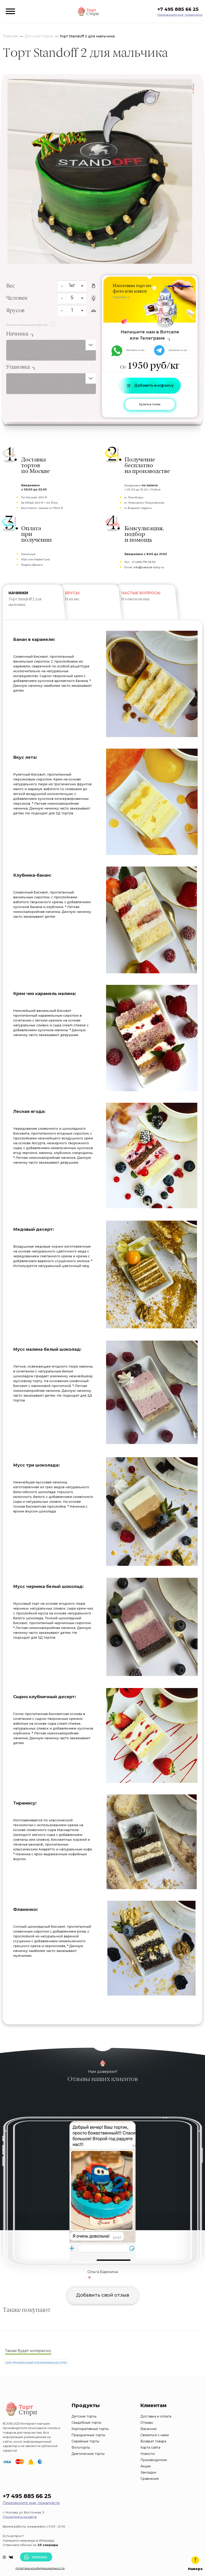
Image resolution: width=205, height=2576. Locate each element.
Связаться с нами (154, 2435)
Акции (145, 2466)
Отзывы (146, 2423)
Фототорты (80, 2447)
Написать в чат (128, 350)
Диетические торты (87, 2454)
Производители (153, 2460)
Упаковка (20, 367)
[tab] (33, 603)
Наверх (195, 2563)
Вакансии (148, 2429)
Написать (35, 2557)
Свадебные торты (86, 2423)
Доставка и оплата (155, 2416)
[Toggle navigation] (10, 11)
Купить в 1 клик (149, 404)
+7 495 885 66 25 (178, 9)
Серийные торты (85, 2441)
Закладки (148, 2472)
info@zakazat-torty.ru (149, 567)
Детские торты (38, 36)
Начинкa (19, 333)
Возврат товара (153, 2441)
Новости (147, 2454)
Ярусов (15, 310)
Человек (16, 298)
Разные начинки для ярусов (27, 324)
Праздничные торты (88, 2435)
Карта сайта (150, 2447)
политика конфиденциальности (40, 2568)
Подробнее (121, 297)
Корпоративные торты (90, 2429)
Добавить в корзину (150, 385)
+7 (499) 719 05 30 (143, 562)
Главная (10, 36)
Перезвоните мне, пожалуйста (179, 14)
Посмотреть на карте (20, 2517)
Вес (10, 285)
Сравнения (149, 2479)
